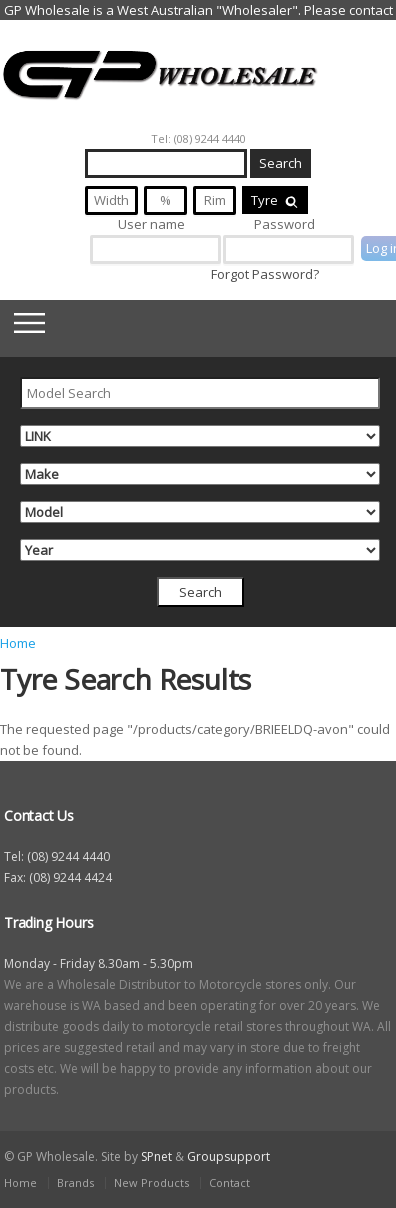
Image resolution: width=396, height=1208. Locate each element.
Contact (229, 1182)
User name (151, 224)
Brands (75, 1182)
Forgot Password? (265, 274)
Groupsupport (228, 1156)
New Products (151, 1182)
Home (18, 643)
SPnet (156, 1156)
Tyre (275, 200)
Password (284, 224)
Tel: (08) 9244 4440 (198, 138)
